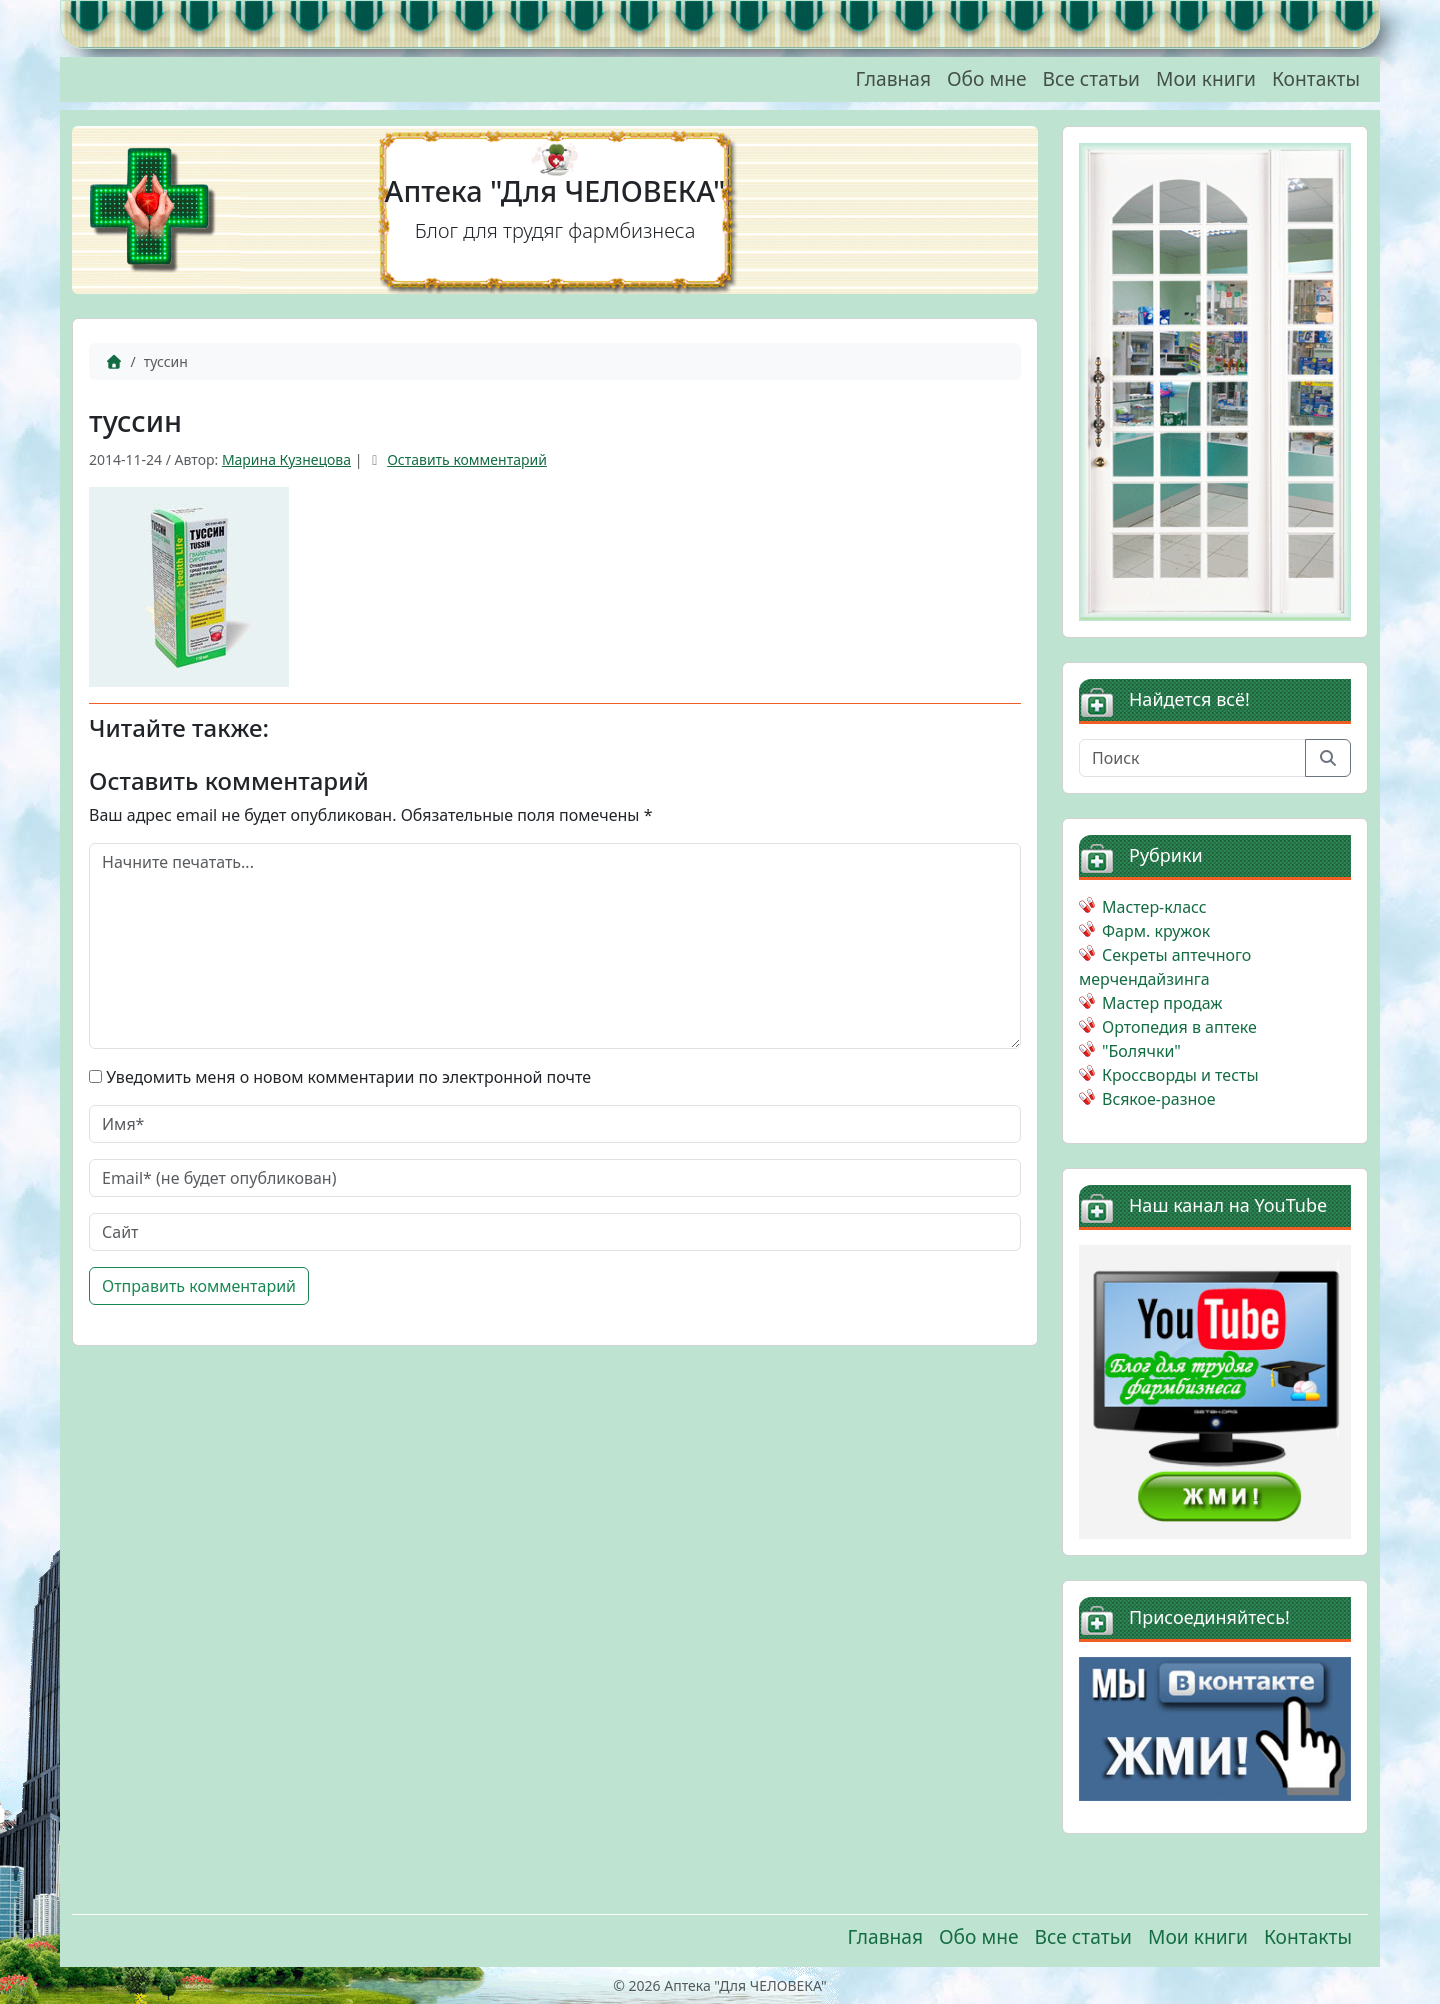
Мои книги (1206, 78)
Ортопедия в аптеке (1179, 1027)
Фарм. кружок (1156, 931)
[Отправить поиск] (1328, 758)
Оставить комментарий (467, 459)
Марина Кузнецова (286, 459)
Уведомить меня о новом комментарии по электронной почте (348, 1077)
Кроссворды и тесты (1180, 1075)
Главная (893, 78)
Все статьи (1091, 78)
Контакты (1316, 78)
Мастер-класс (1154, 907)
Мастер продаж (1162, 1003)
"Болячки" (1141, 1051)
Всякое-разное (1159, 1099)
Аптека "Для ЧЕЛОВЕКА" (555, 190)
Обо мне (987, 78)
